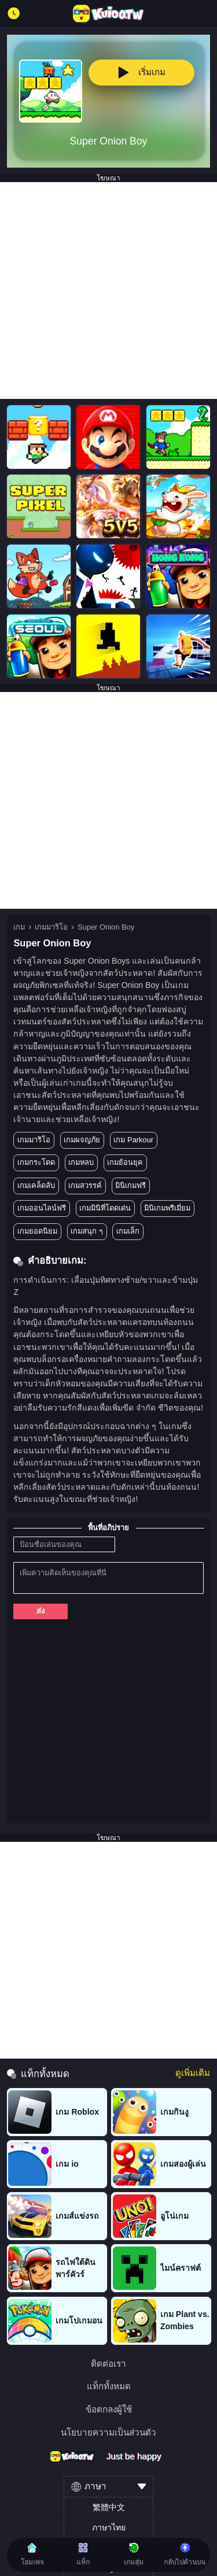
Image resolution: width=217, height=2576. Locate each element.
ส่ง (40, 1611)
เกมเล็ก (127, 1231)
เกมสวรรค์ (85, 1185)
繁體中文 (109, 2507)
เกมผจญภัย (82, 1139)
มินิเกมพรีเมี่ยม (167, 1208)
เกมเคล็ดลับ (36, 1185)
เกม (19, 927)
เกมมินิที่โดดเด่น (105, 1208)
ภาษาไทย (109, 2527)
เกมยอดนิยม (37, 1231)
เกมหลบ (81, 1162)
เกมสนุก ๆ (87, 1231)
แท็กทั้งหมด (109, 2386)
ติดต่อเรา (108, 2363)
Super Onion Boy (106, 927)
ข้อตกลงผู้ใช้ (109, 2409)
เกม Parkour (133, 1139)
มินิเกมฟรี (130, 1185)
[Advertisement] (108, 290)
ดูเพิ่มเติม (192, 2072)
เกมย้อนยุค (125, 1162)
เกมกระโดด (36, 1162)
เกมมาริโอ (51, 927)
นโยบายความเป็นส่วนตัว (108, 2432)
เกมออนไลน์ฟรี (41, 1208)
